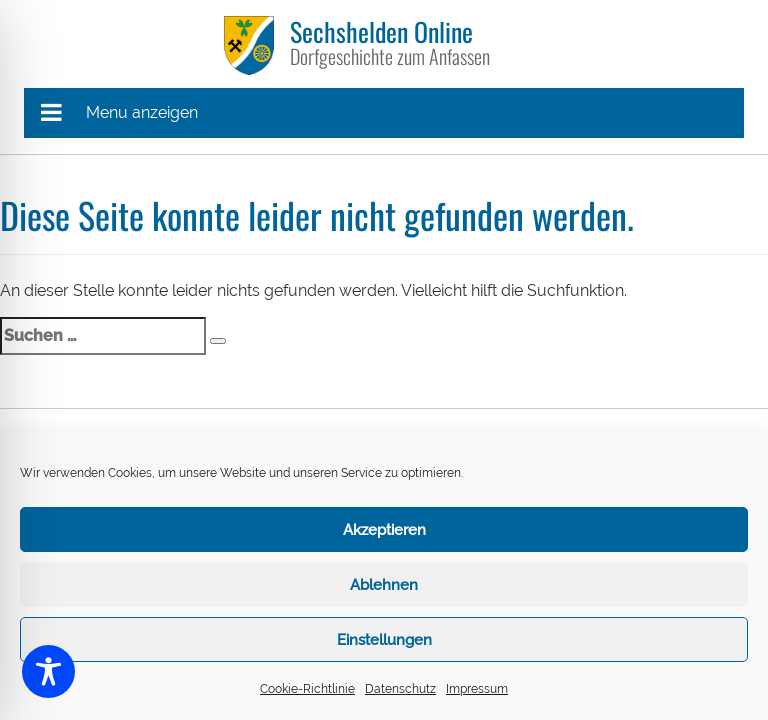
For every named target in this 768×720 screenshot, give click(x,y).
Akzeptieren (384, 530)
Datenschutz (400, 689)
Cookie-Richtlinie (307, 689)
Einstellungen (384, 640)
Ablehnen (384, 585)
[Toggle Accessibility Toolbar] (48, 671)
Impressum (477, 689)
